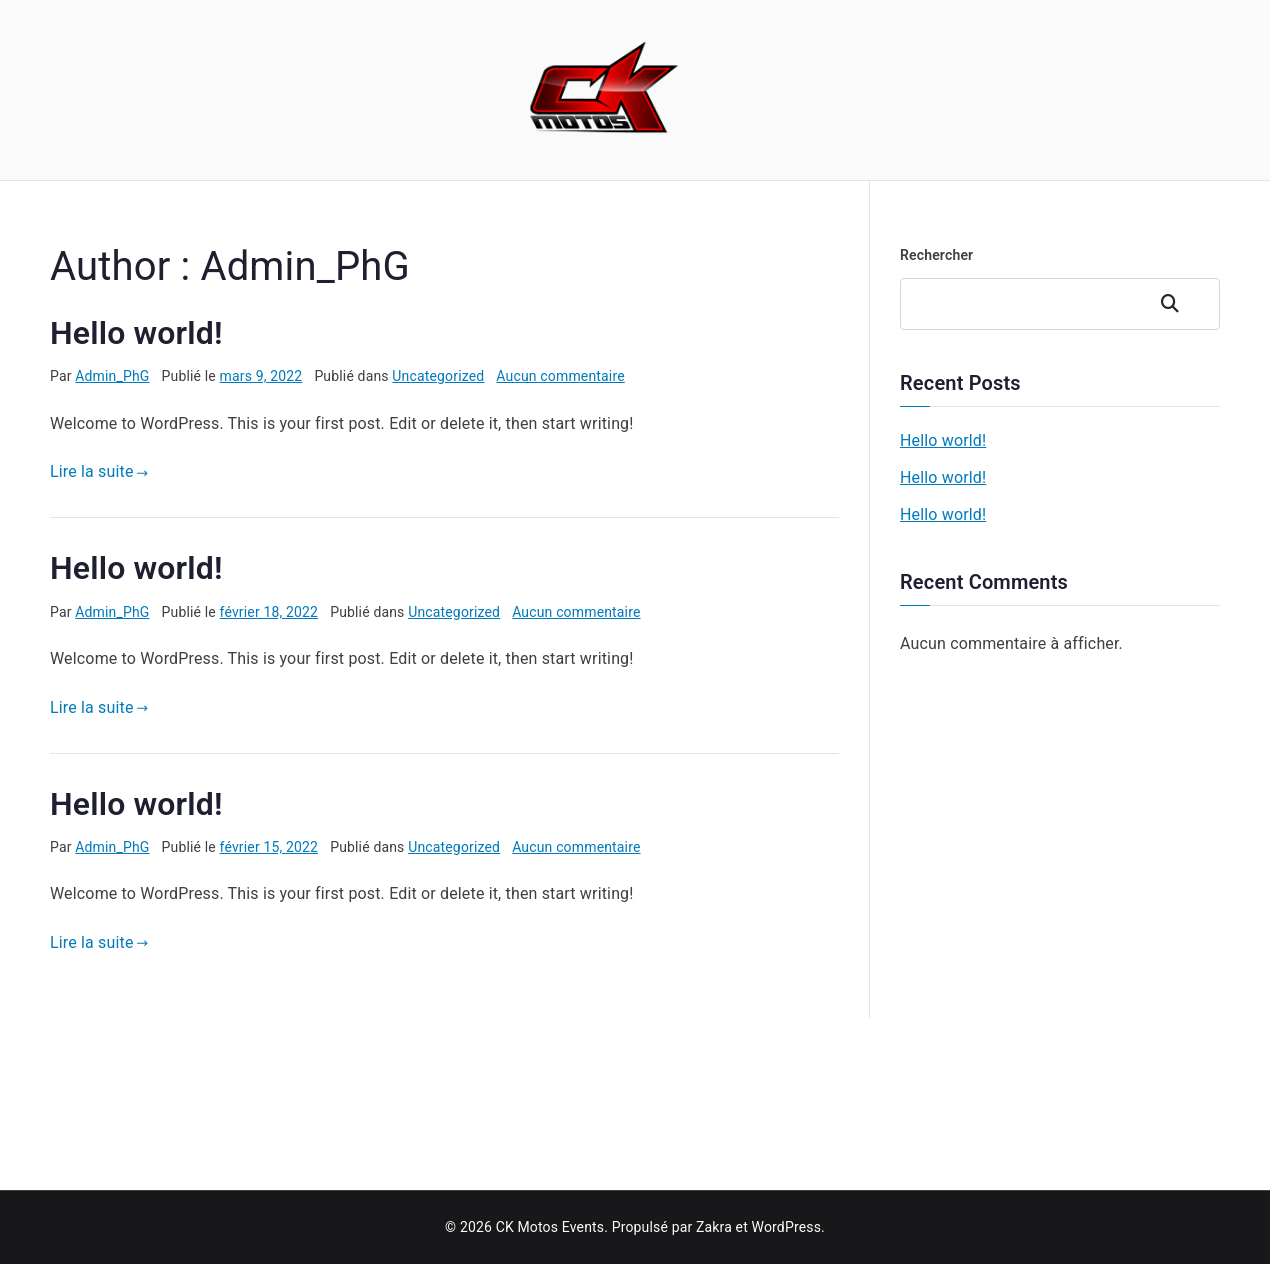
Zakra (714, 1227)
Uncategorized (438, 376)
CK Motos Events (550, 1227)
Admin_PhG (112, 376)
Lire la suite (99, 471)
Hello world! (136, 333)
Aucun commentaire (560, 376)
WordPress (786, 1227)
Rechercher (936, 255)
